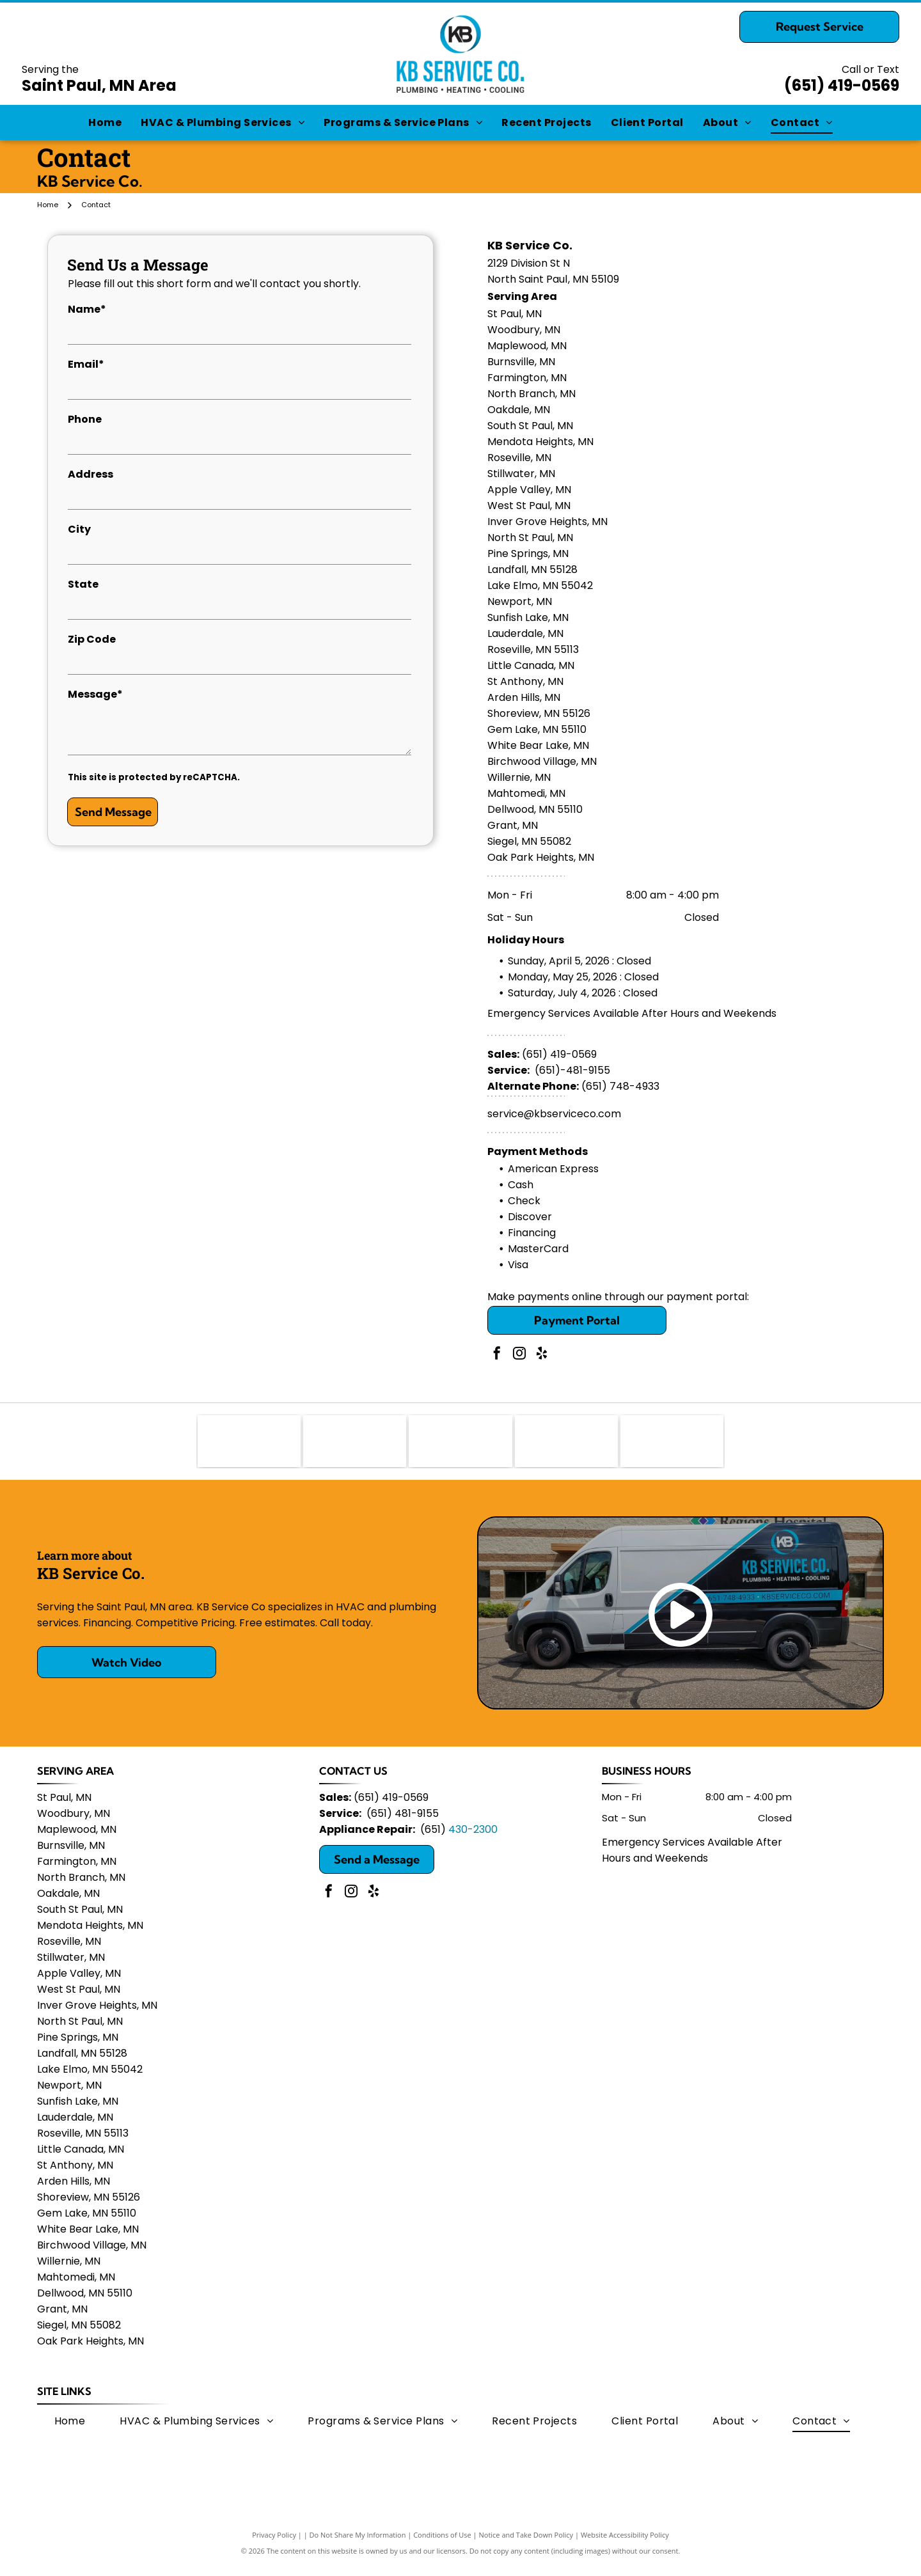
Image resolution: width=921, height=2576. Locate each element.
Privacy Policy (274, 2545)
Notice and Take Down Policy (526, 2545)
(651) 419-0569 (841, 85)
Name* (87, 309)
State (83, 584)
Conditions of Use (442, 2545)
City (79, 529)
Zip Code (92, 639)
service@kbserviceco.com (554, 1113)
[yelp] (541, 1355)
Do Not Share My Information (358, 2545)
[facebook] (497, 1355)
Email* (86, 364)
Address (90, 474)
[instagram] (519, 1355)
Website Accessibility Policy (625, 2545)
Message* (95, 694)
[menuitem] (105, 122)
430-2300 (473, 1840)
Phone (85, 419)
